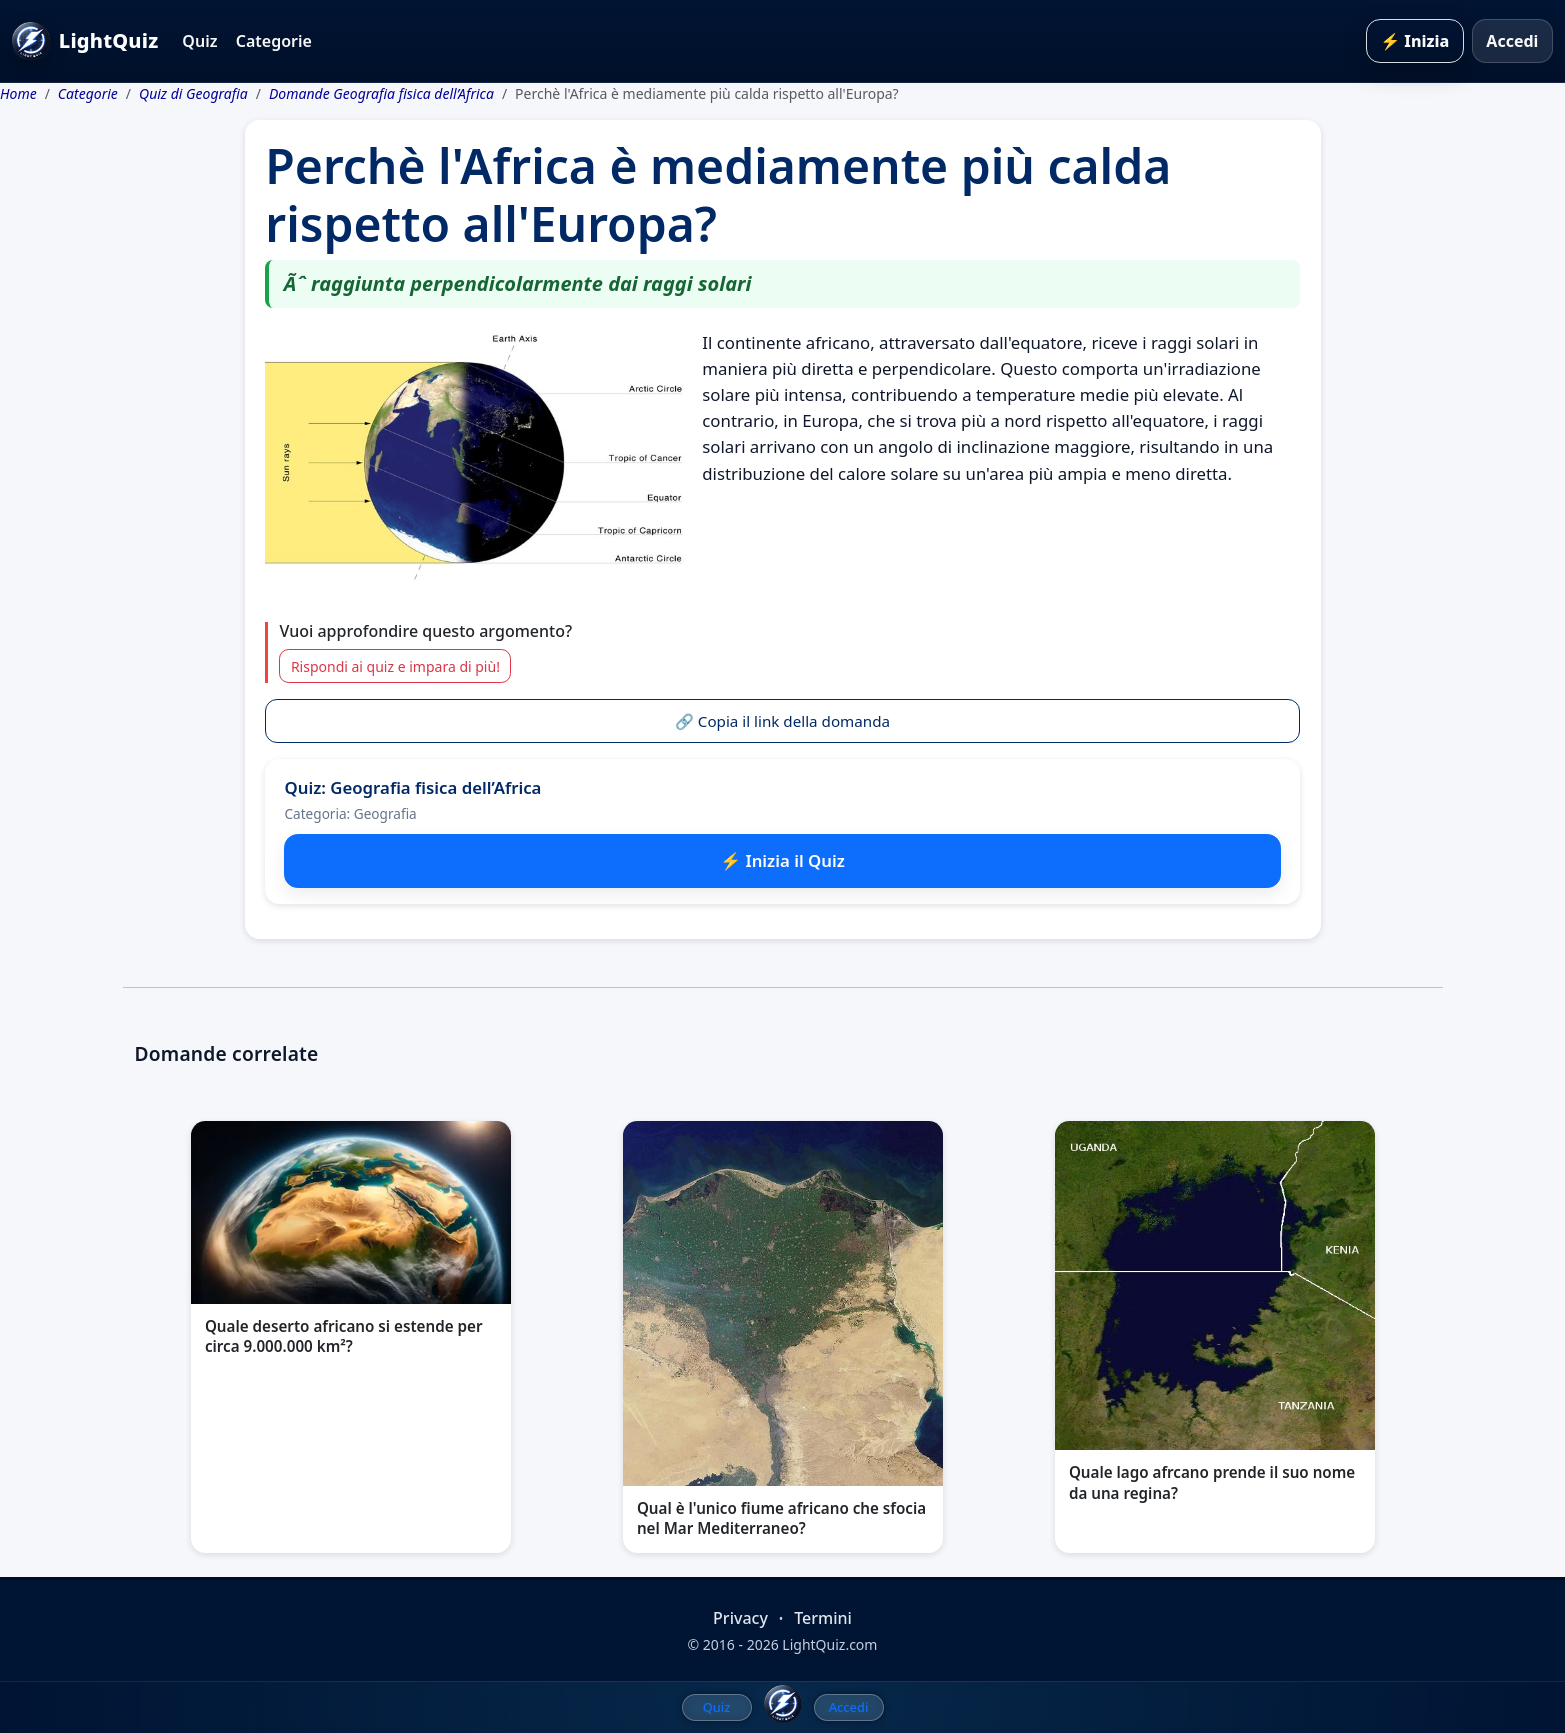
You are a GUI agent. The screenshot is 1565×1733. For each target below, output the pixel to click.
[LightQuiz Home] (783, 1704)
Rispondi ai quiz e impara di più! (395, 666)
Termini (823, 1618)
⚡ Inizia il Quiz (782, 860)
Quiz (199, 41)
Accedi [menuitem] (849, 1707)
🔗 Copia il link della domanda (782, 721)
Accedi (1512, 41)
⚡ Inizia (1414, 41)
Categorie (274, 41)
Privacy (740, 1618)
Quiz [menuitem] (717, 1707)
